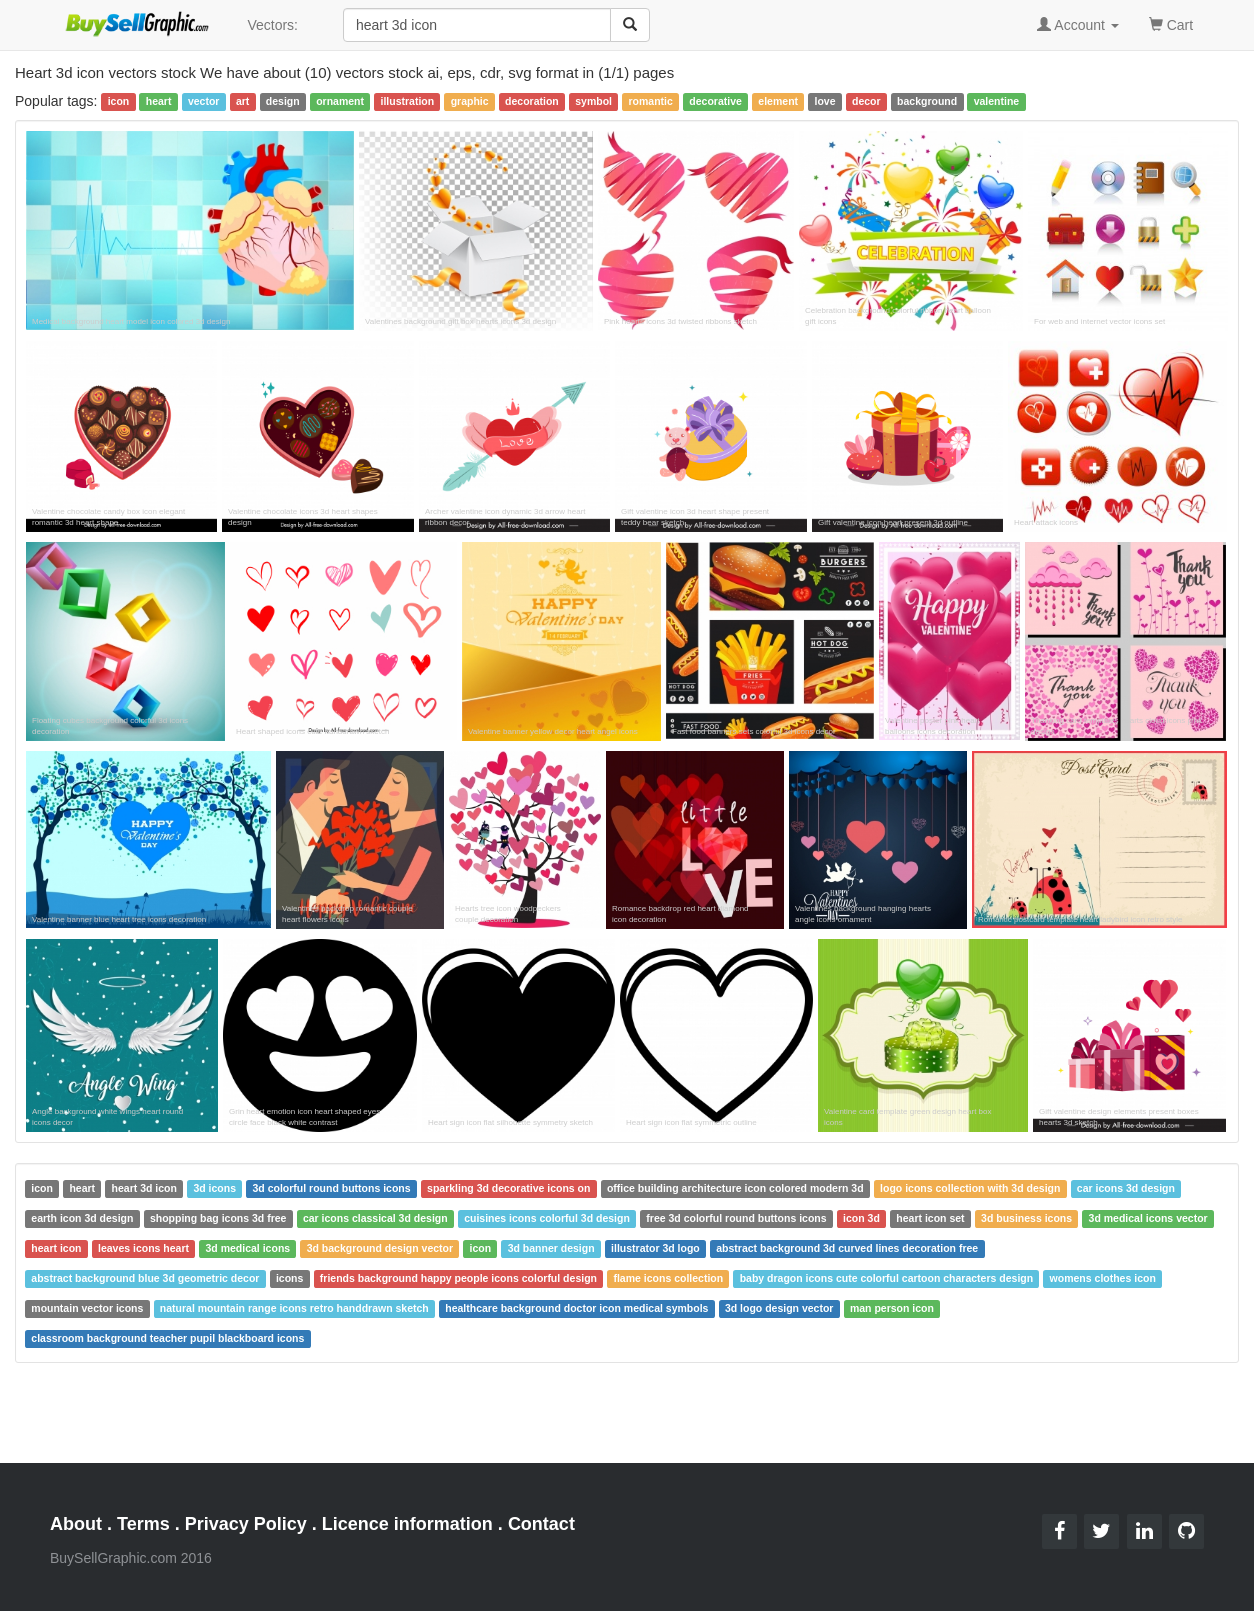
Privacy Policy (246, 1524)
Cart (1171, 23)
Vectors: (272, 25)
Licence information (407, 1524)
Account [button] (1078, 25)
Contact (541, 1524)
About (76, 1524)
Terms (143, 1524)
